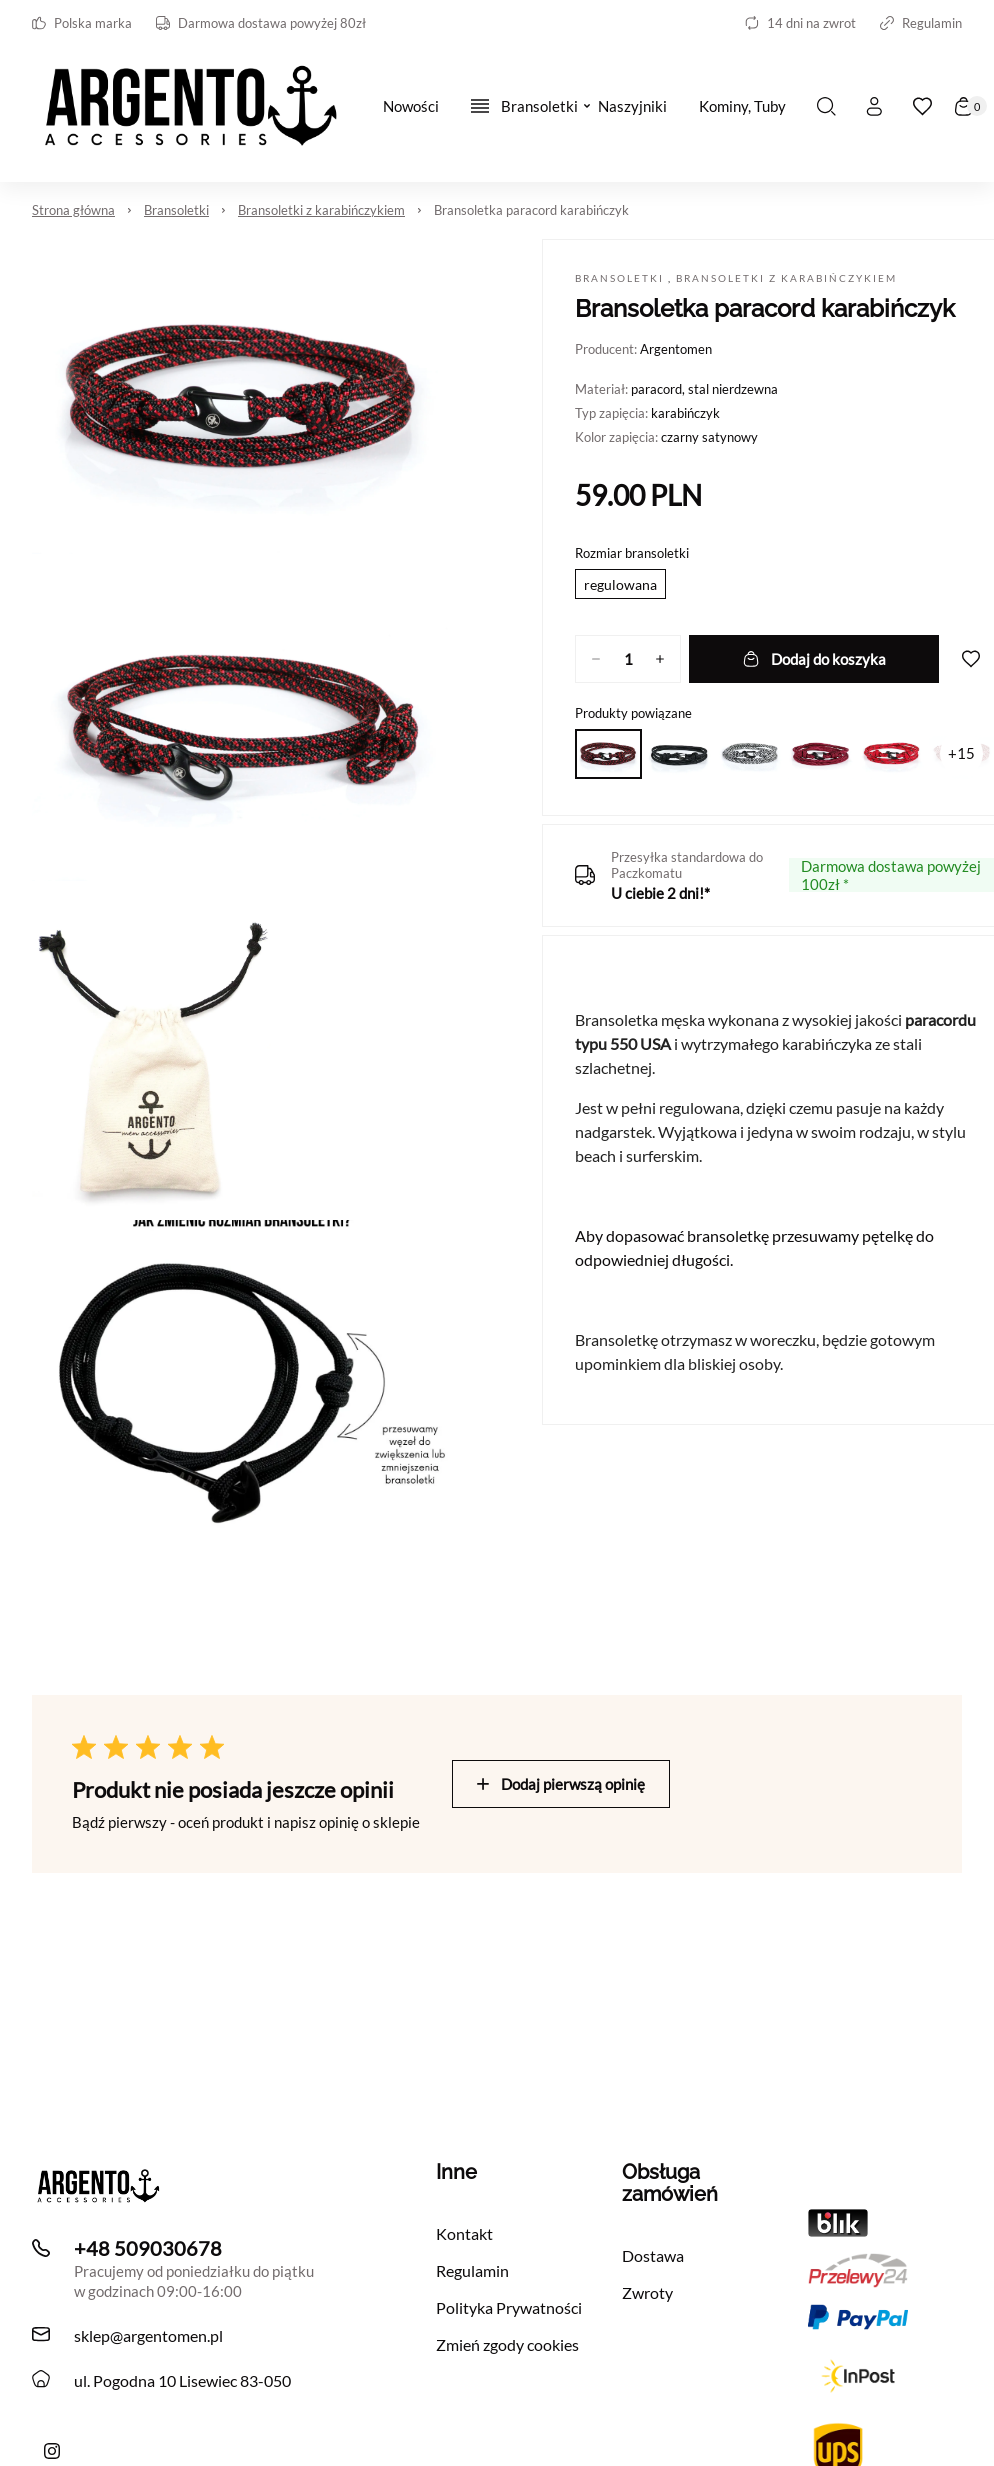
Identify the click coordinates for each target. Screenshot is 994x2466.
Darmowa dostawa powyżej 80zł (261, 23)
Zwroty (647, 2292)
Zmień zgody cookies (507, 2344)
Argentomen (676, 349)
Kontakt (464, 2233)
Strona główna (73, 210)
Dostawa (653, 2255)
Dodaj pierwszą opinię (561, 1784)
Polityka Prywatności (509, 2307)
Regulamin (921, 23)
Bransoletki (176, 210)
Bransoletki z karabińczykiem (321, 210)
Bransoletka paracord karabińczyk (531, 210)
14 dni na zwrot (800, 23)
